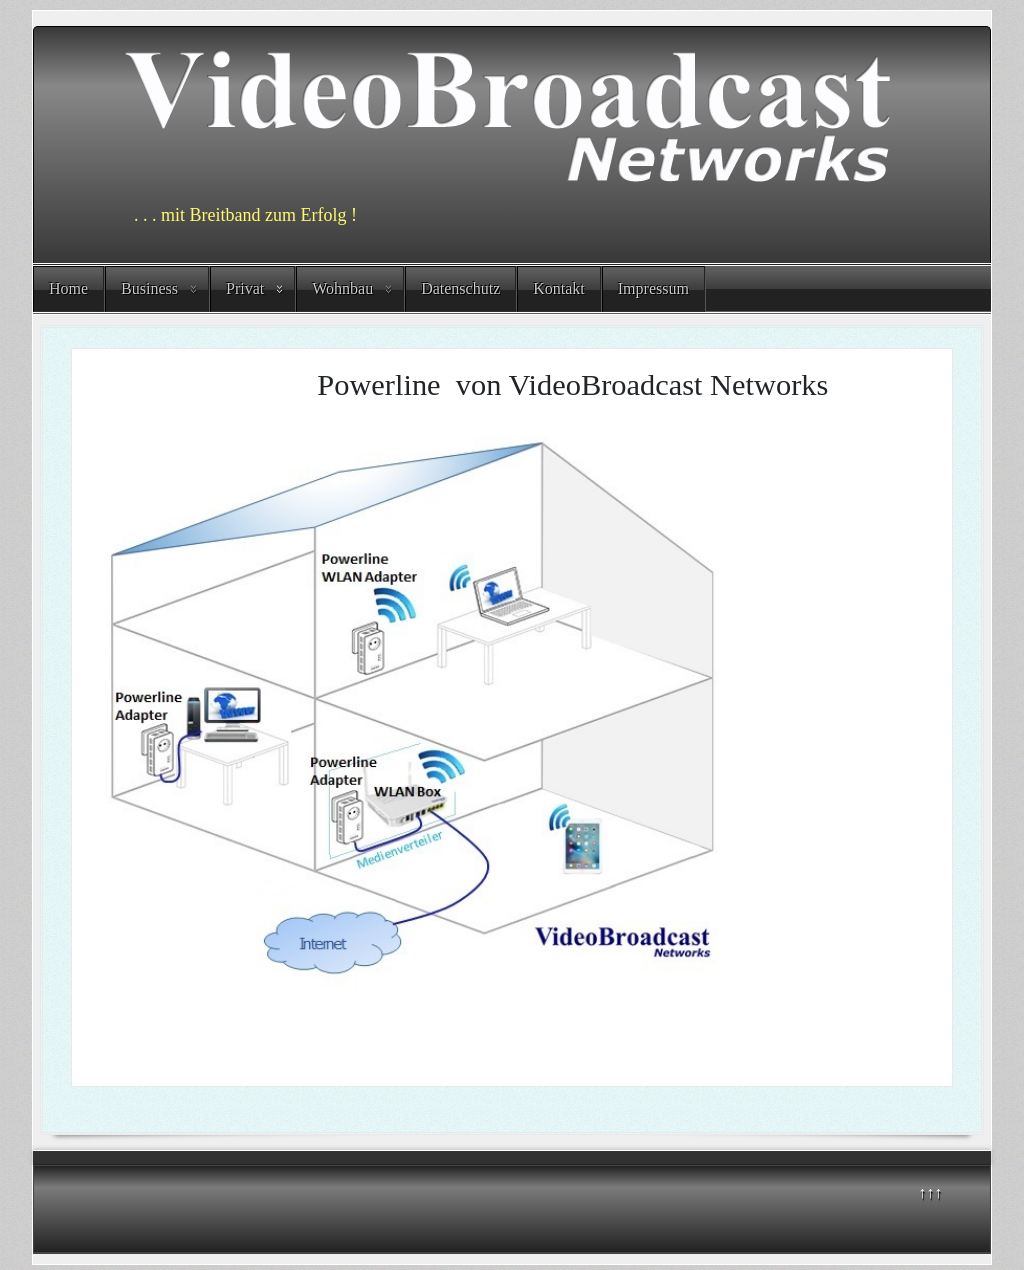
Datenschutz (460, 288)
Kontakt (559, 288)
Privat (245, 288)
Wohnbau (342, 288)
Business (149, 288)
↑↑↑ (930, 1192)
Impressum (653, 288)
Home (68, 288)
